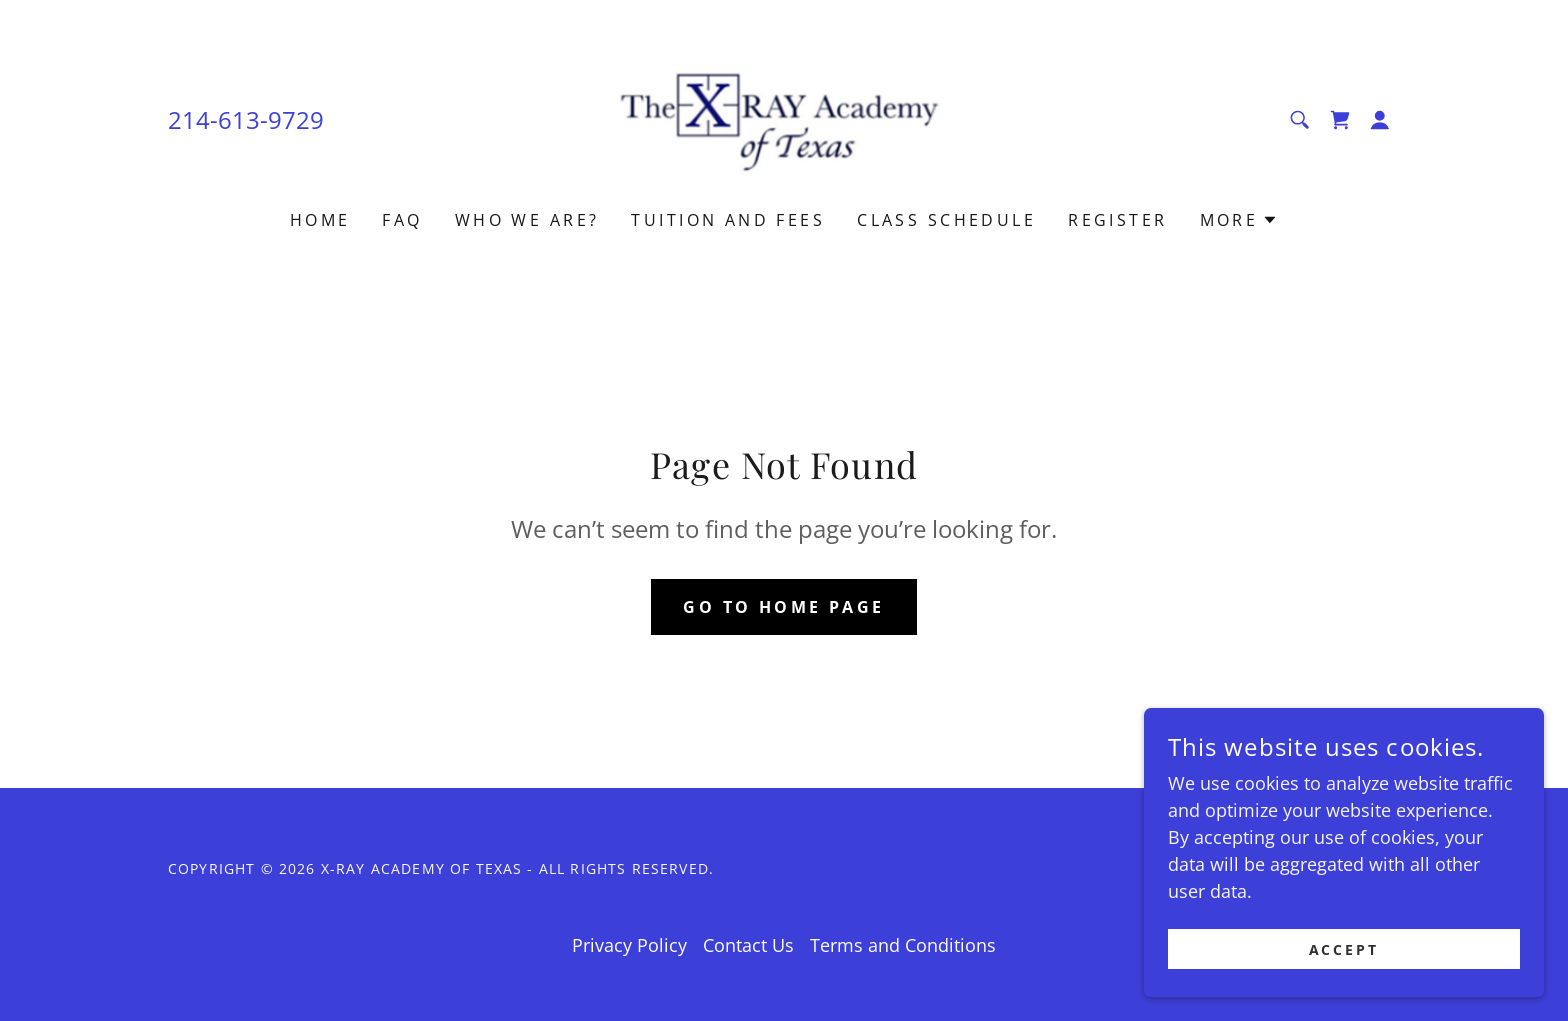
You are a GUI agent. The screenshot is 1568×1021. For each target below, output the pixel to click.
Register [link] (1117, 220)
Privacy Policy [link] (629, 945)
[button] (1380, 120)
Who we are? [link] (527, 220)
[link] (783, 118)
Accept (1344, 949)
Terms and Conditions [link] (903, 945)
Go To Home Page (783, 607)
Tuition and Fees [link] (728, 220)
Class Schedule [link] (946, 220)
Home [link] (320, 220)
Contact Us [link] (748, 945)
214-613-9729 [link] (246, 119)
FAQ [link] (402, 220)
